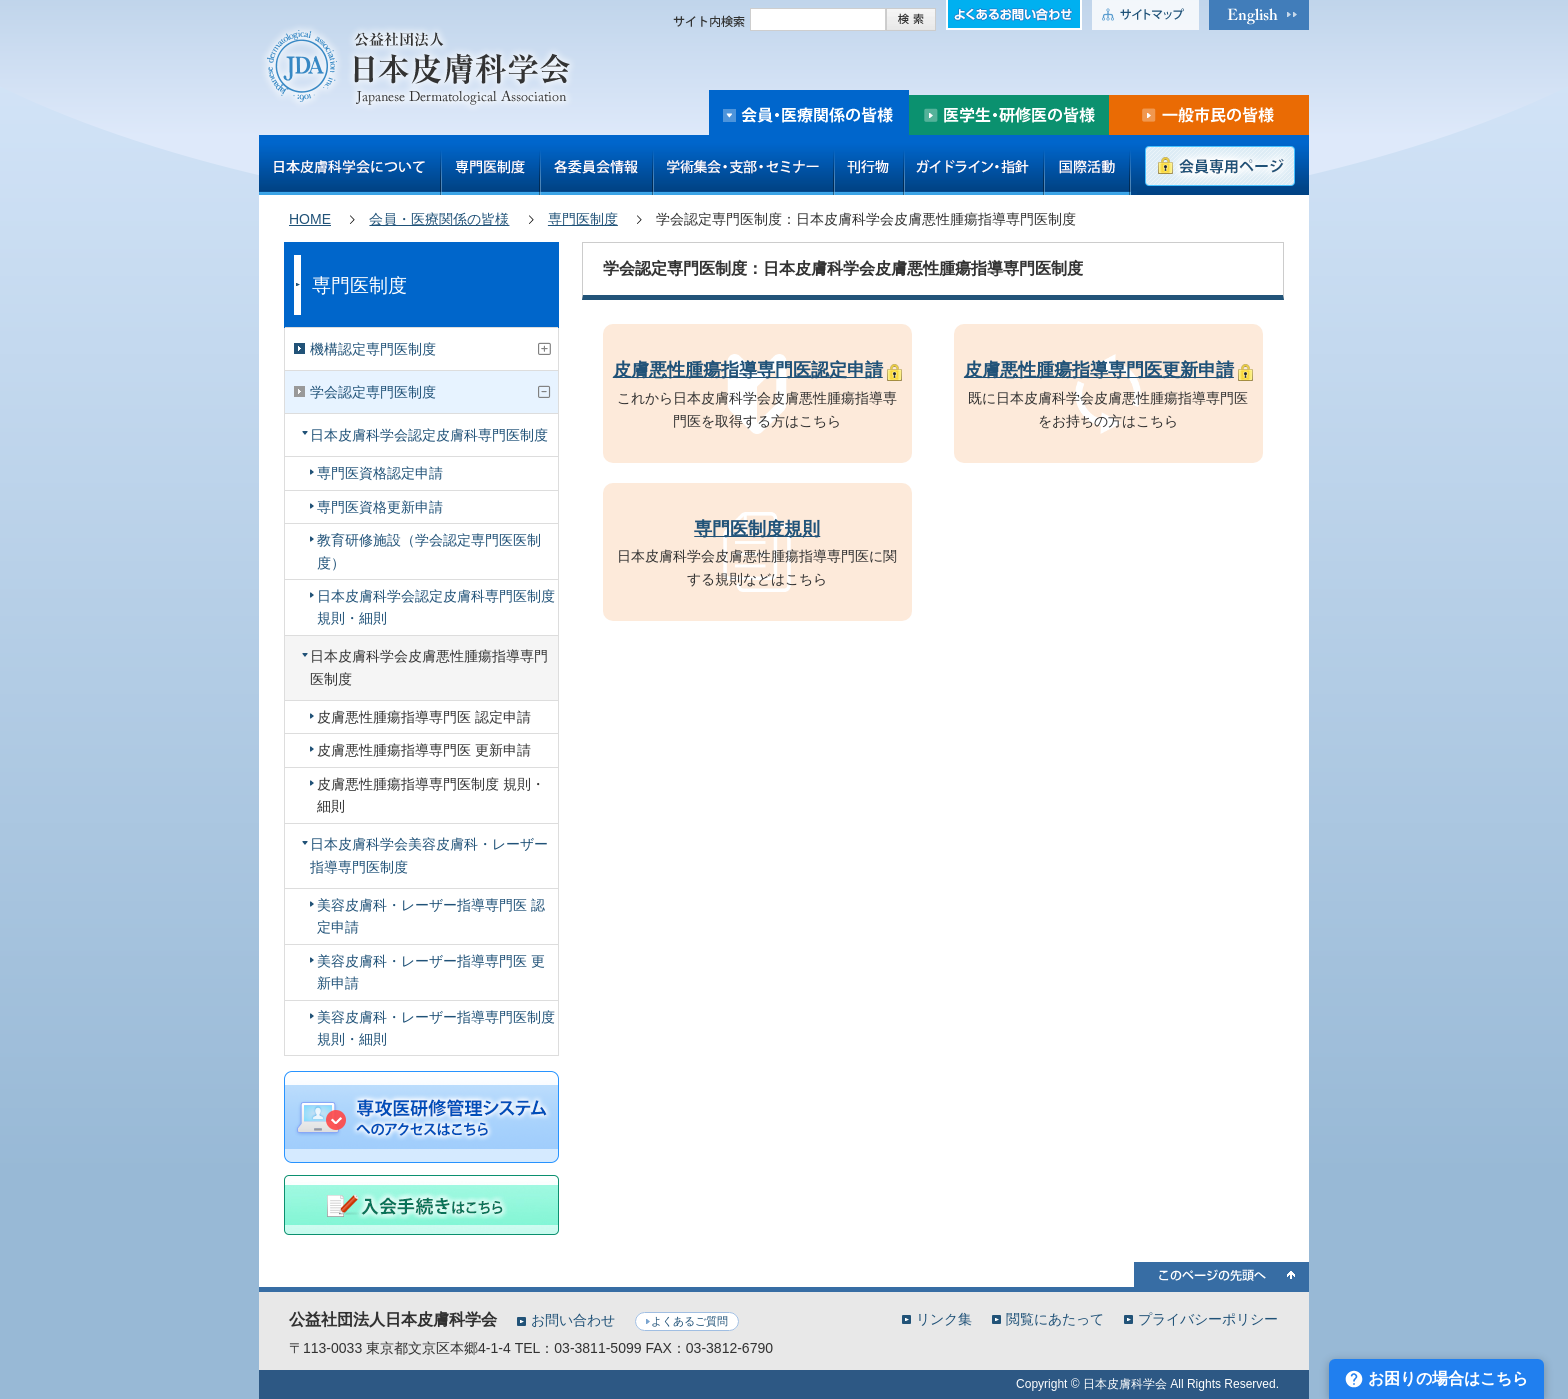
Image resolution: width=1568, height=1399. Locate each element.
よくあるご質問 (689, 1321)
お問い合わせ (573, 1320)
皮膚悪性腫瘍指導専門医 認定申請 (424, 717)
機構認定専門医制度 (373, 349)
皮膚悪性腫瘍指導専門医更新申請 (1099, 370)
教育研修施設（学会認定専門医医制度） (429, 551)
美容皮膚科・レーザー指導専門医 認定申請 (431, 916)
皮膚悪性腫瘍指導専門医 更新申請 (424, 750)
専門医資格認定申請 (380, 473)
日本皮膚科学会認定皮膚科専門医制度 (429, 435)
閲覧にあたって (1055, 1318)
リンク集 (944, 1318)
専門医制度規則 (757, 529)
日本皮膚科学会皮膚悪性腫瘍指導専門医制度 (429, 667)
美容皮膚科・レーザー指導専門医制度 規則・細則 (436, 1028)
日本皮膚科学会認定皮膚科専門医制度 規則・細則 (436, 607)
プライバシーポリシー (1208, 1318)
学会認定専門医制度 (373, 392)
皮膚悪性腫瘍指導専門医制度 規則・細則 (431, 795)
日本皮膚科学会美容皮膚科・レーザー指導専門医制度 (429, 855)
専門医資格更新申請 (380, 507)
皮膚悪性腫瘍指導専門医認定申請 (748, 370)
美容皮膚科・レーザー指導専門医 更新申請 (431, 972)
